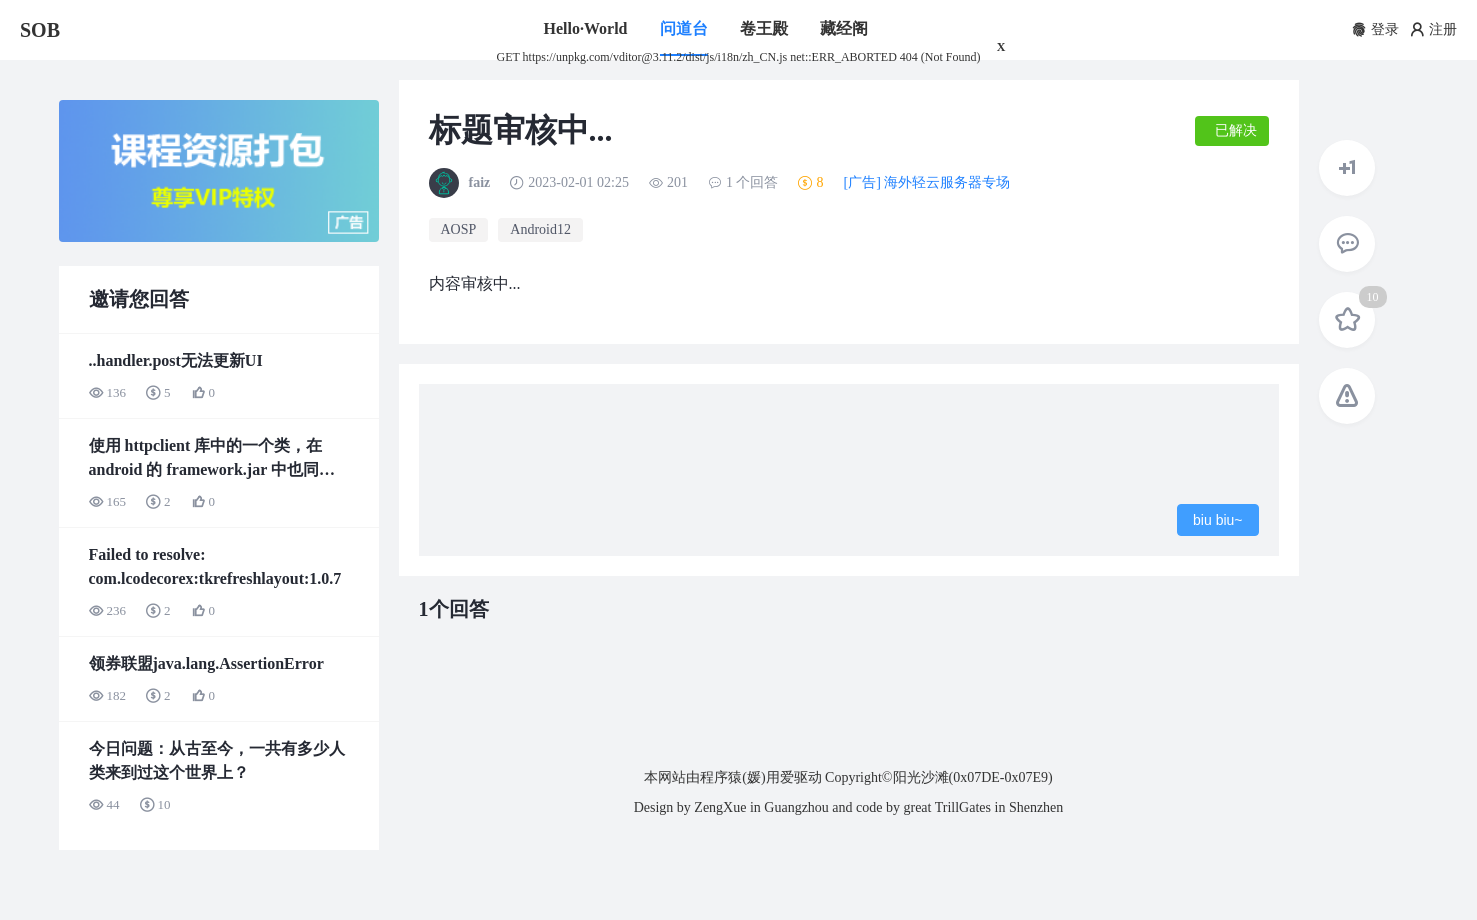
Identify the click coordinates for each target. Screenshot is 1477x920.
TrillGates (963, 807)
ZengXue (720, 807)
